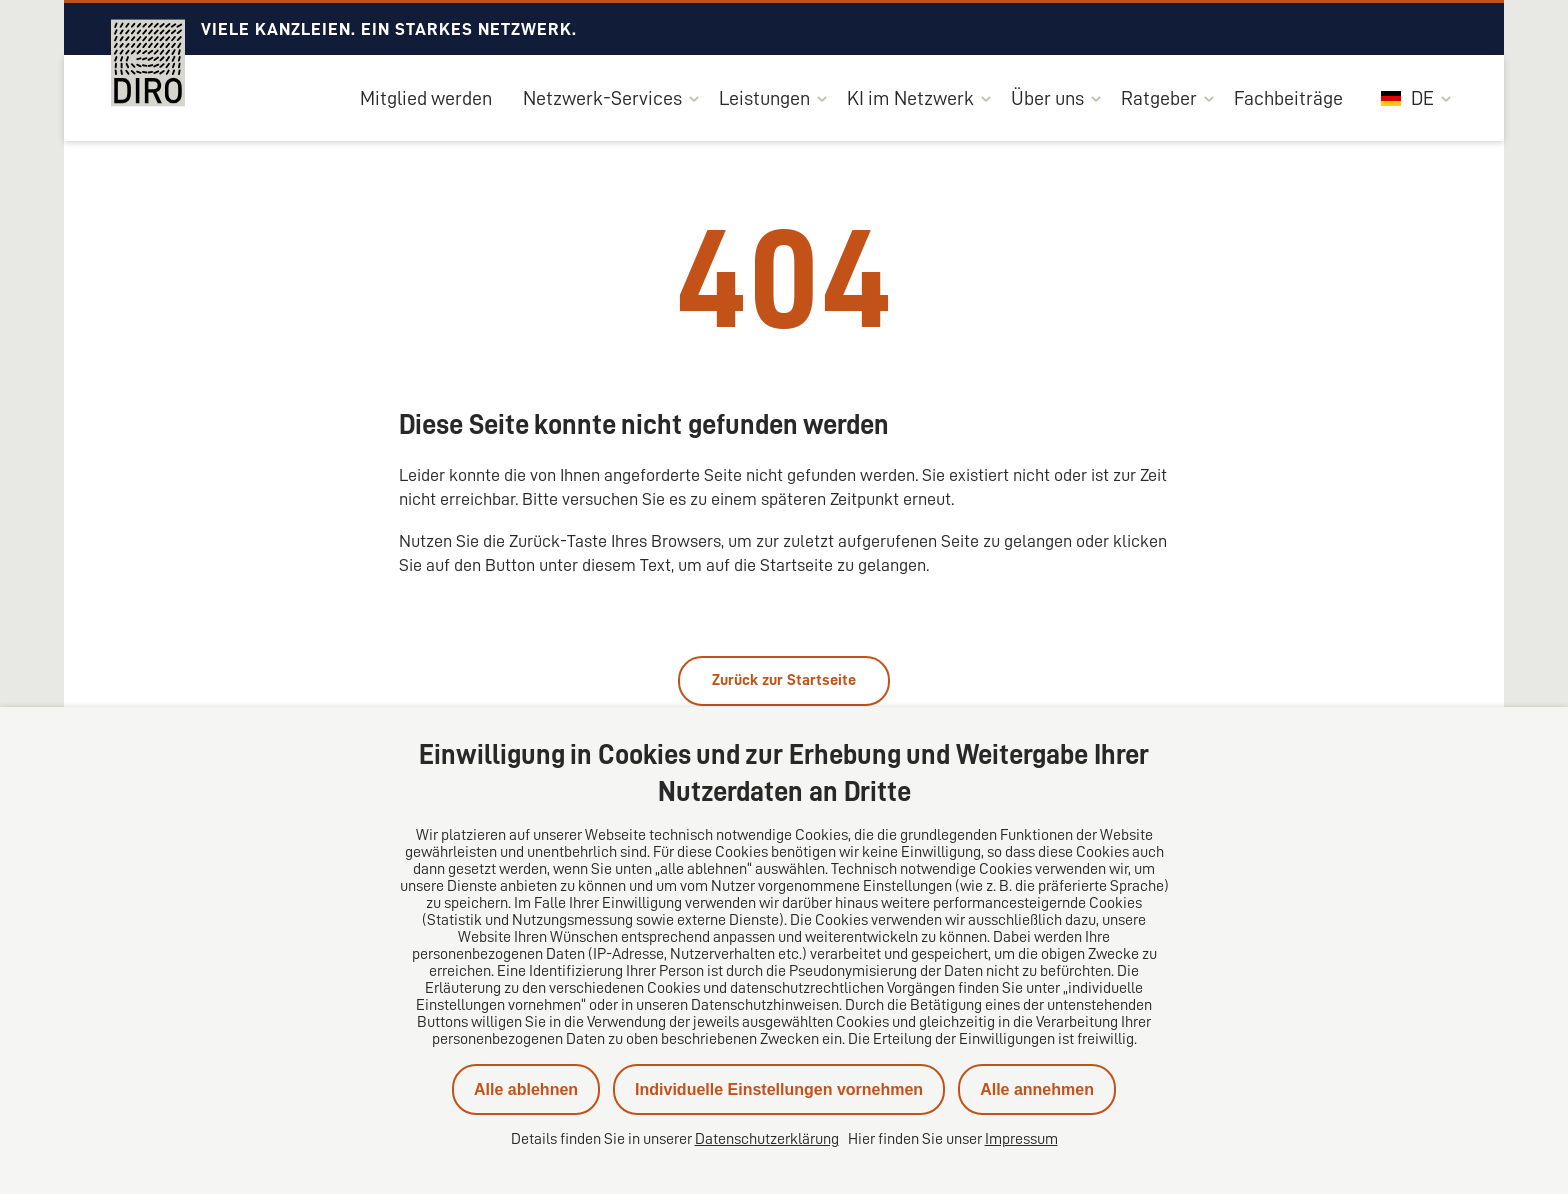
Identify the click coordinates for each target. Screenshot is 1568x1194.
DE (1407, 98)
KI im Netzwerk (910, 98)
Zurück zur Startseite (784, 680)
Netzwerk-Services (602, 98)
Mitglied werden (426, 98)
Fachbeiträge (1288, 98)
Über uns (1047, 98)
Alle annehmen (1037, 1089)
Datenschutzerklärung (767, 1139)
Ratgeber (1159, 98)
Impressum (1021, 1139)
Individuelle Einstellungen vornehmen (779, 1089)
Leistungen (764, 98)
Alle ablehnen (526, 1089)
